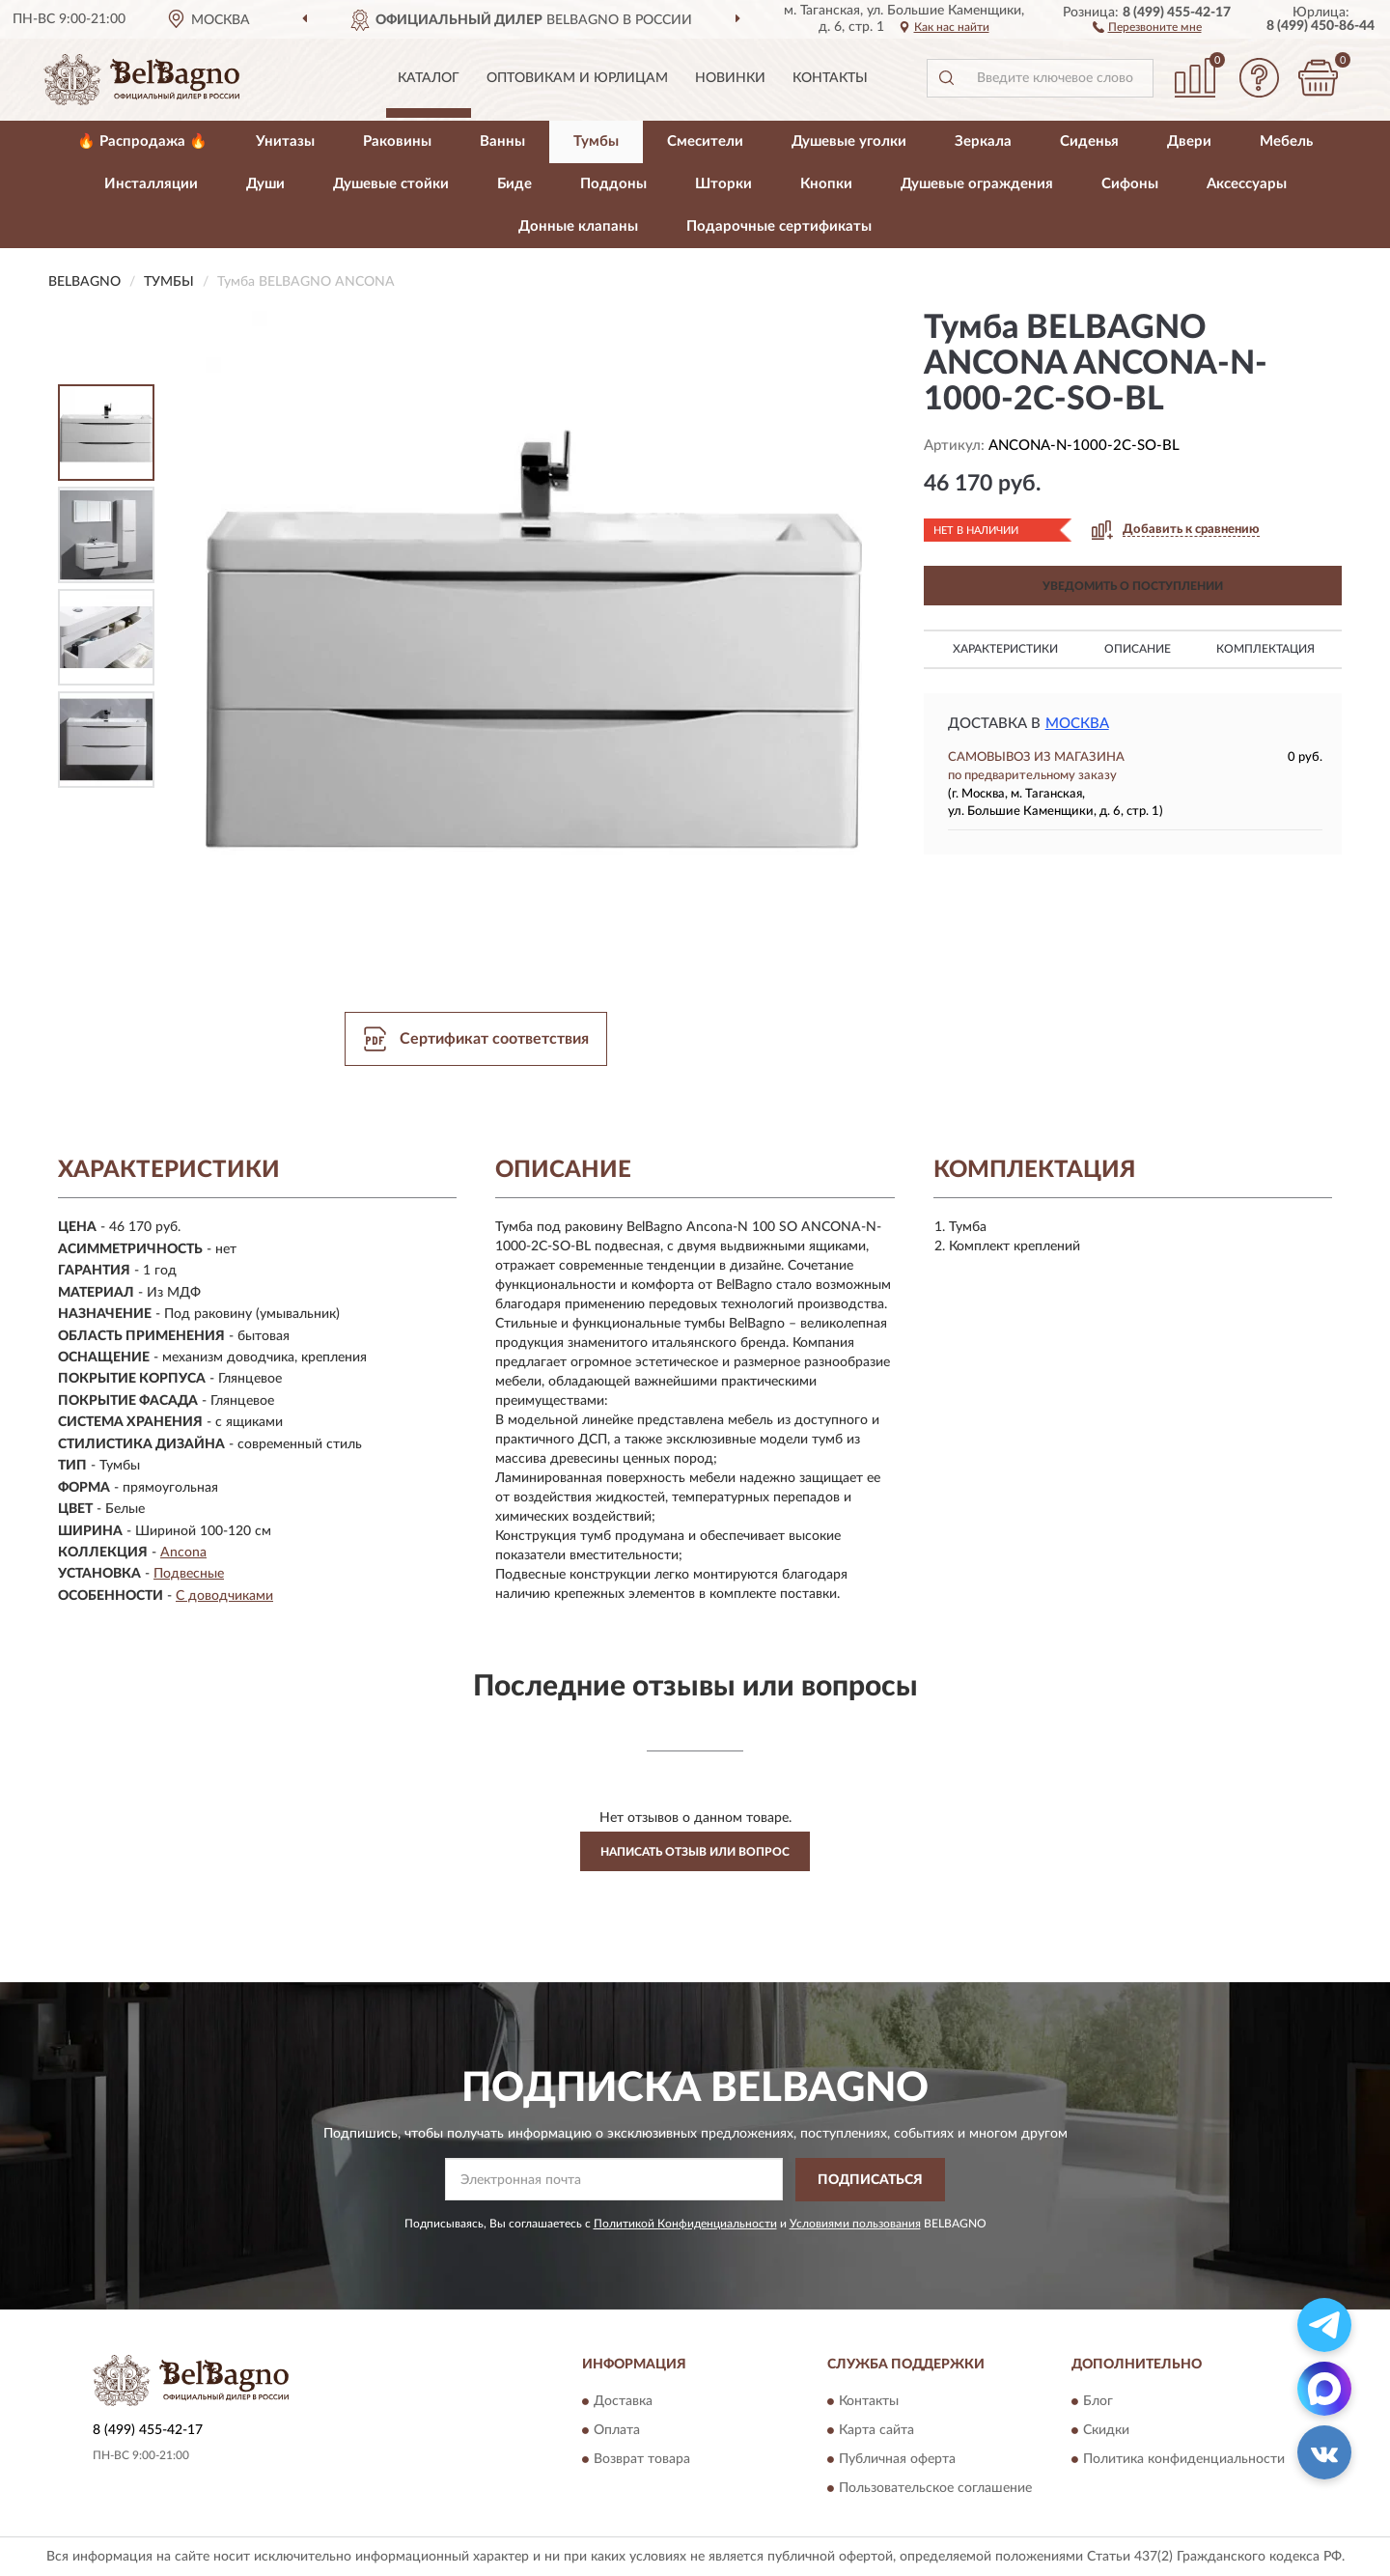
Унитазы (285, 141)
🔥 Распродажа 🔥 (142, 141)
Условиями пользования (855, 2223)
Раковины (397, 141)
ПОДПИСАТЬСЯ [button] (870, 2180)
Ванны (502, 141)
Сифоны (1129, 184)
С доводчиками (224, 1596)
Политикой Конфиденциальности (685, 2223)
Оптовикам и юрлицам (577, 78)
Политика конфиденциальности (1184, 2460)
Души (265, 184)
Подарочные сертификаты (779, 226)
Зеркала (983, 141)
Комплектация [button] (1265, 649)
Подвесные (188, 1574)
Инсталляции (151, 184)
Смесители (705, 141)
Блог (1098, 2402)
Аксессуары (1247, 184)
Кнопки (826, 184)
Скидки (1106, 2431)
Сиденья (1089, 141)
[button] (1147, 26)
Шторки (723, 184)
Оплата (617, 2431)
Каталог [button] (428, 78)
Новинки (730, 78)
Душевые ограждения (977, 184)
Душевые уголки (849, 141)
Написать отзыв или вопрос (695, 1852)
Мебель (1286, 141)
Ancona (183, 1552)
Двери (1189, 141)
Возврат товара (642, 2460)
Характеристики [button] (1005, 649)
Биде (514, 184)
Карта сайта (876, 2431)
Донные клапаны (578, 226)
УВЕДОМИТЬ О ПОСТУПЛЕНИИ (1132, 586)
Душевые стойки (391, 184)
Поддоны (613, 184)
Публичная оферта (897, 2460)
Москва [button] (1077, 723)
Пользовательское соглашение (935, 2489)
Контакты (830, 78)
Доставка (623, 2402)
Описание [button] (1137, 649)
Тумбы (596, 141)
